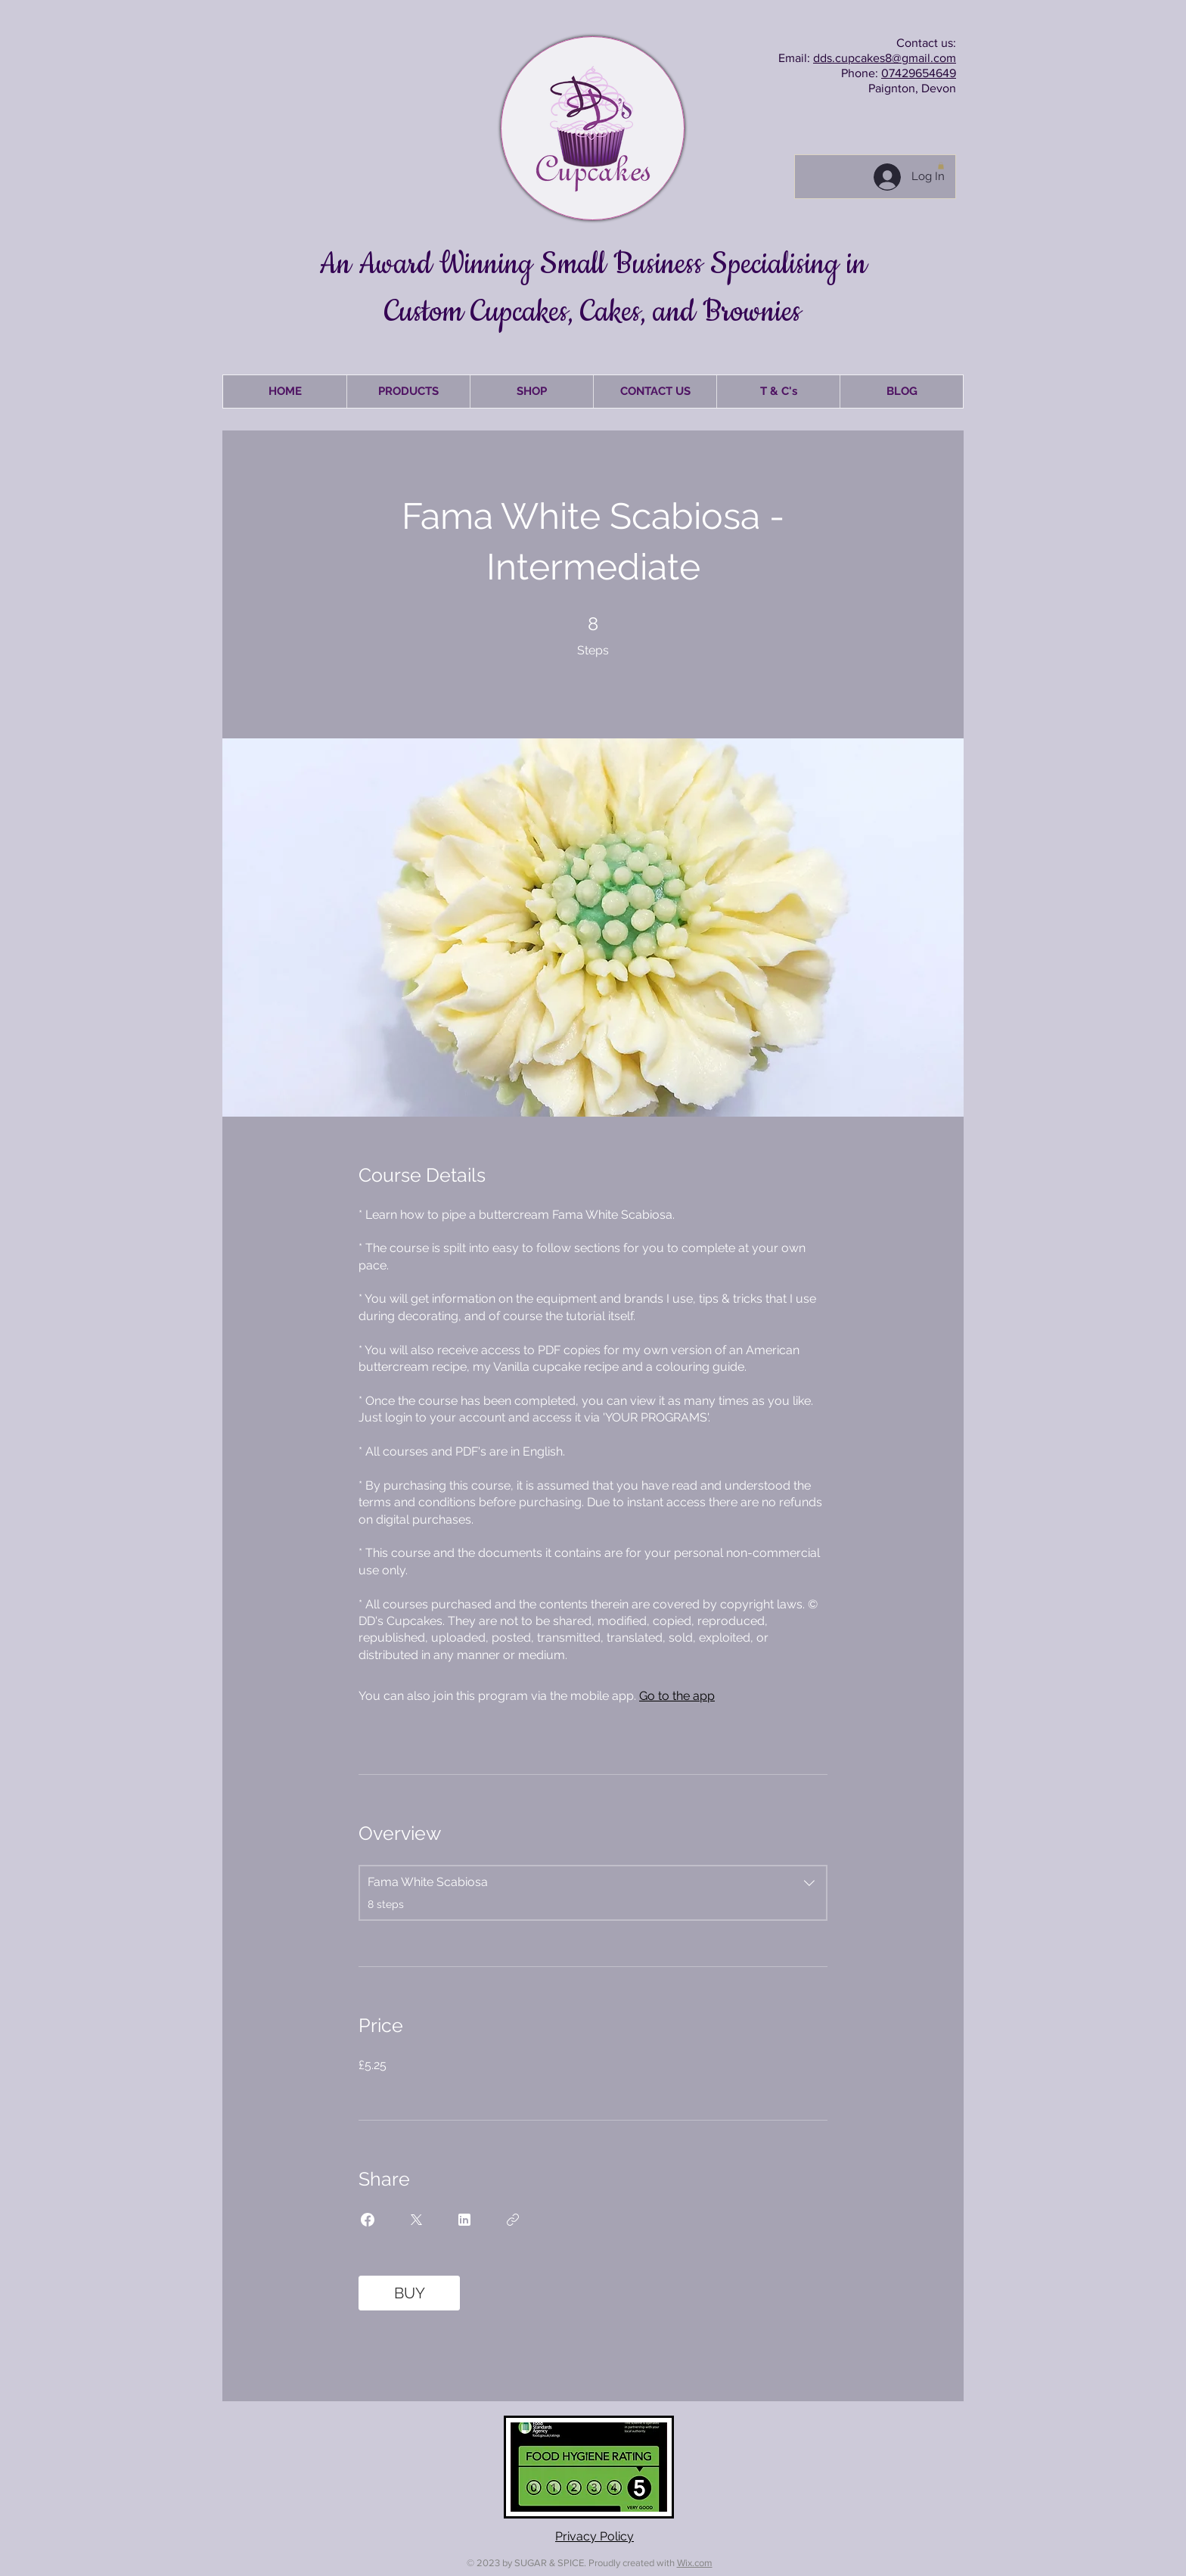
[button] (941, 165)
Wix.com (695, 2562)
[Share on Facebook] (368, 2220)
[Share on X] (416, 2220)
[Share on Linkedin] (464, 2220)
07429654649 (918, 73)
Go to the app (677, 1696)
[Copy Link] (513, 2220)
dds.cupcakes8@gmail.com (884, 57)
